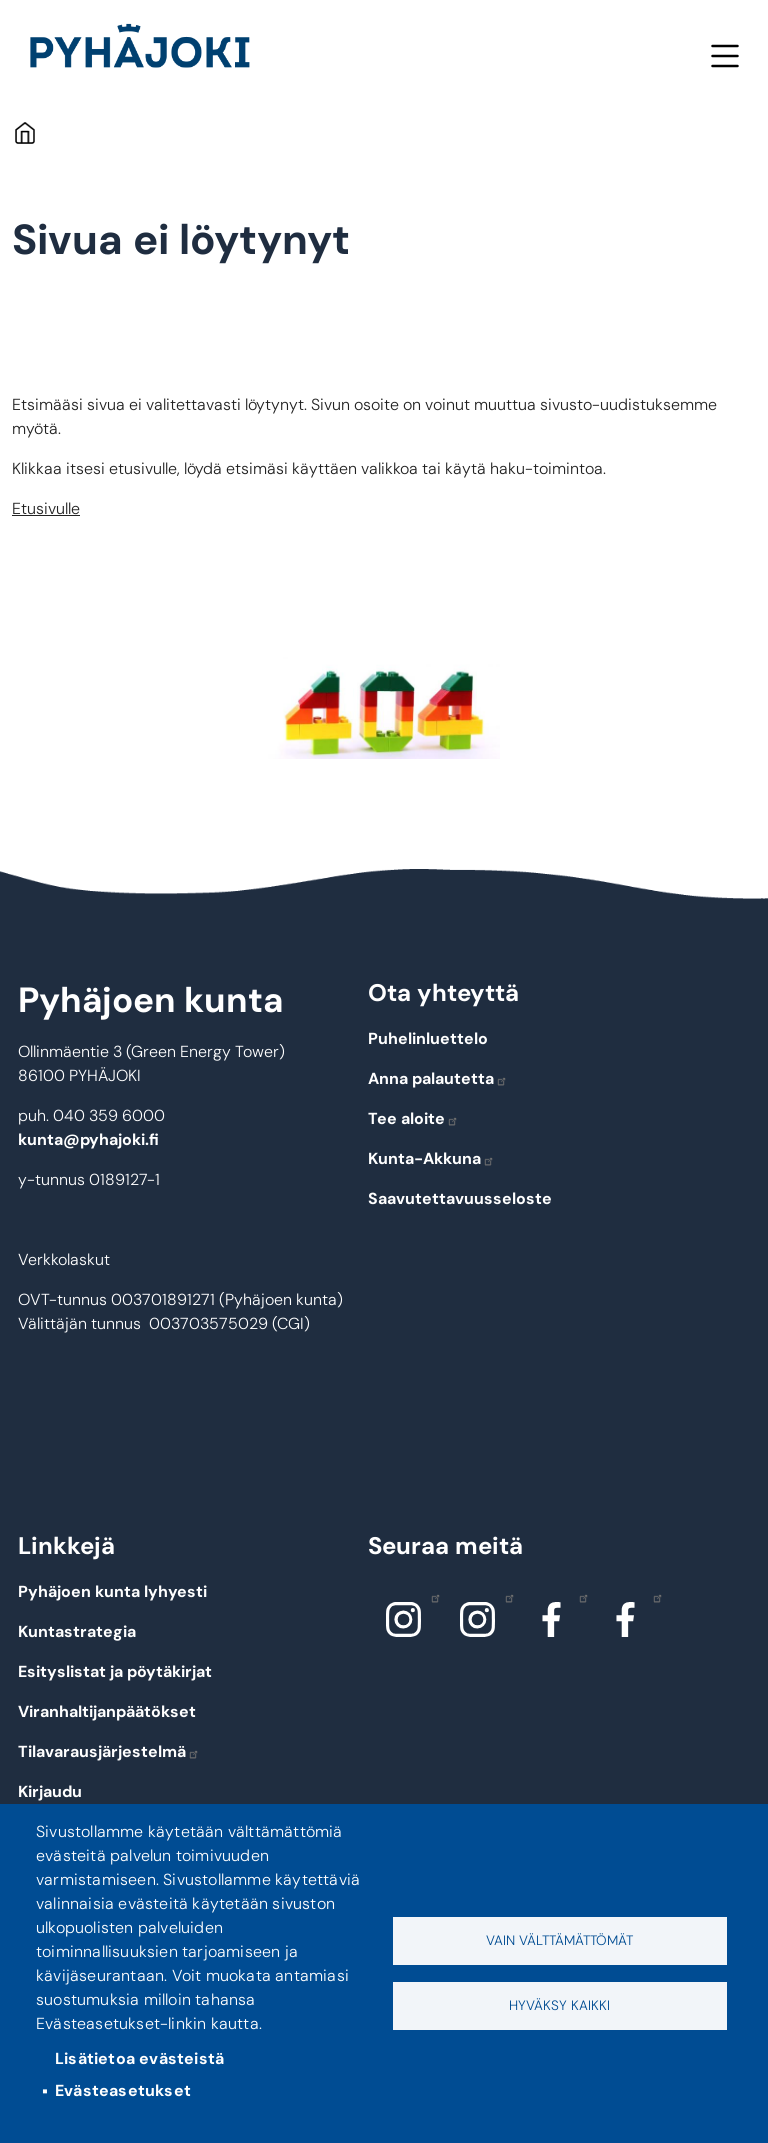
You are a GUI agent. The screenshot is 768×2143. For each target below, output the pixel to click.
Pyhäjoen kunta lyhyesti (112, 1591)
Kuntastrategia (77, 1631)
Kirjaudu (50, 1791)
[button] (384, 707)
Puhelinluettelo (428, 1038)
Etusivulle (46, 508)
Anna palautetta (438, 1078)
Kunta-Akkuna (431, 1158)
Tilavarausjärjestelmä (109, 1751)
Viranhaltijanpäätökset (107, 1711)
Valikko (724, 55)
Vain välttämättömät (559, 1940)
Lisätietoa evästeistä (139, 2058)
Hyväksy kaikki (559, 2005)
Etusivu (24, 132)
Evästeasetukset (123, 2090)
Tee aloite (413, 1118)
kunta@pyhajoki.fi (88, 1139)
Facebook (578, 1597)
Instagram (430, 1597)
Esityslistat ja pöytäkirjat (115, 1671)
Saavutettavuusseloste (460, 1198)
